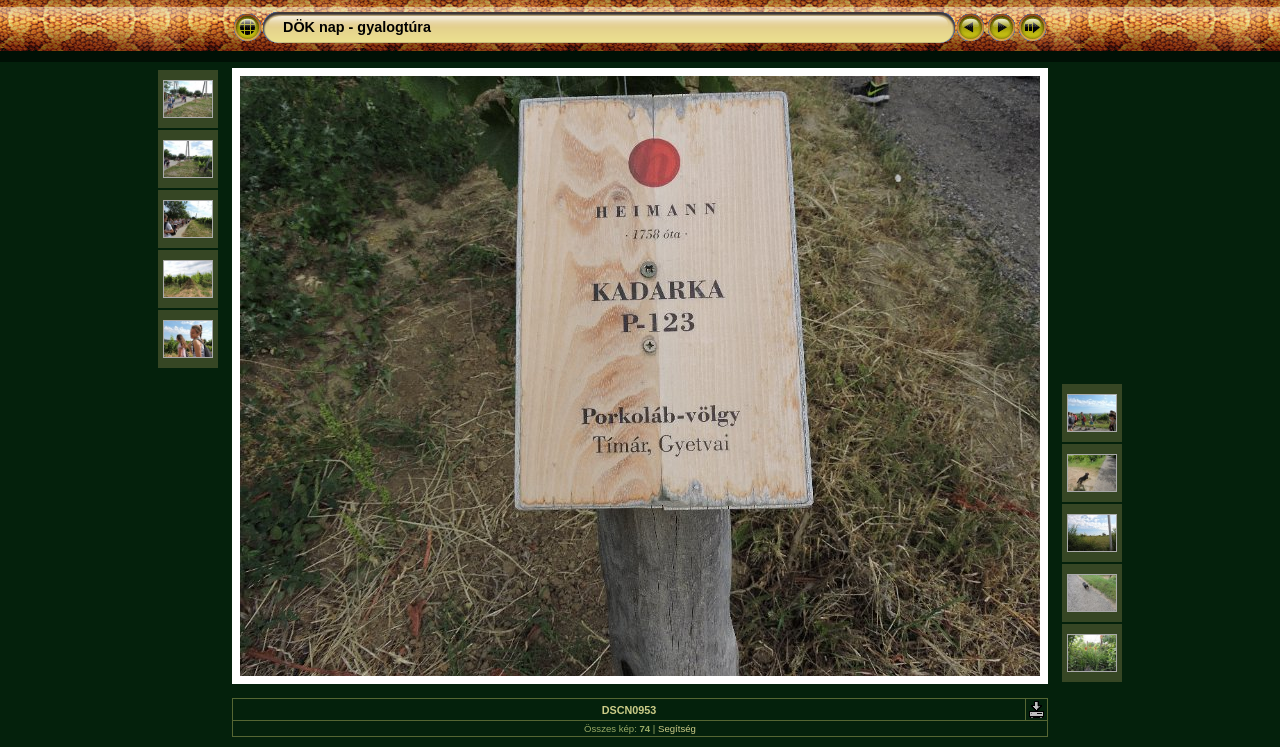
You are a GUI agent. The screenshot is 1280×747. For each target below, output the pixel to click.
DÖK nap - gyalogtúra (357, 27)
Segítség (677, 728)
